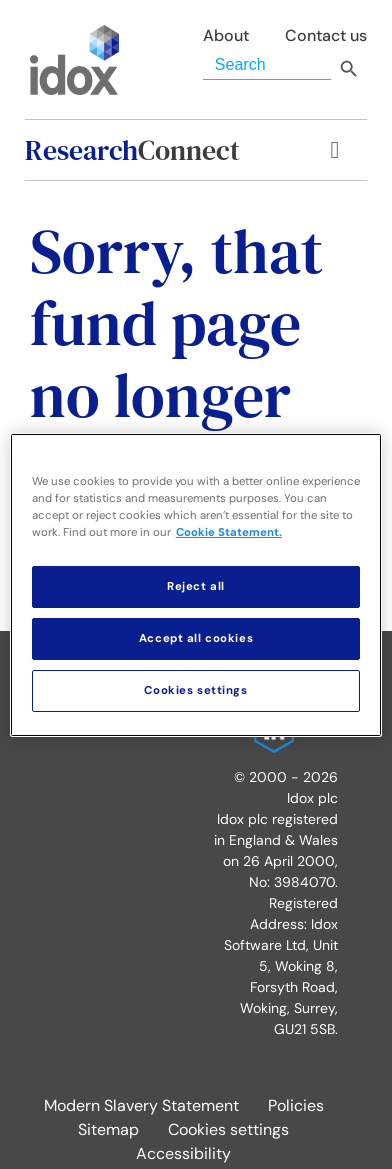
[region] (196, 584)
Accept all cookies (196, 638)
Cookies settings (228, 1129)
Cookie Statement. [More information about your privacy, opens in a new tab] (229, 532)
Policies (296, 1105)
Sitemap (108, 1129)
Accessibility (183, 1153)
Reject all (196, 586)
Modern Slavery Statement (141, 1105)
